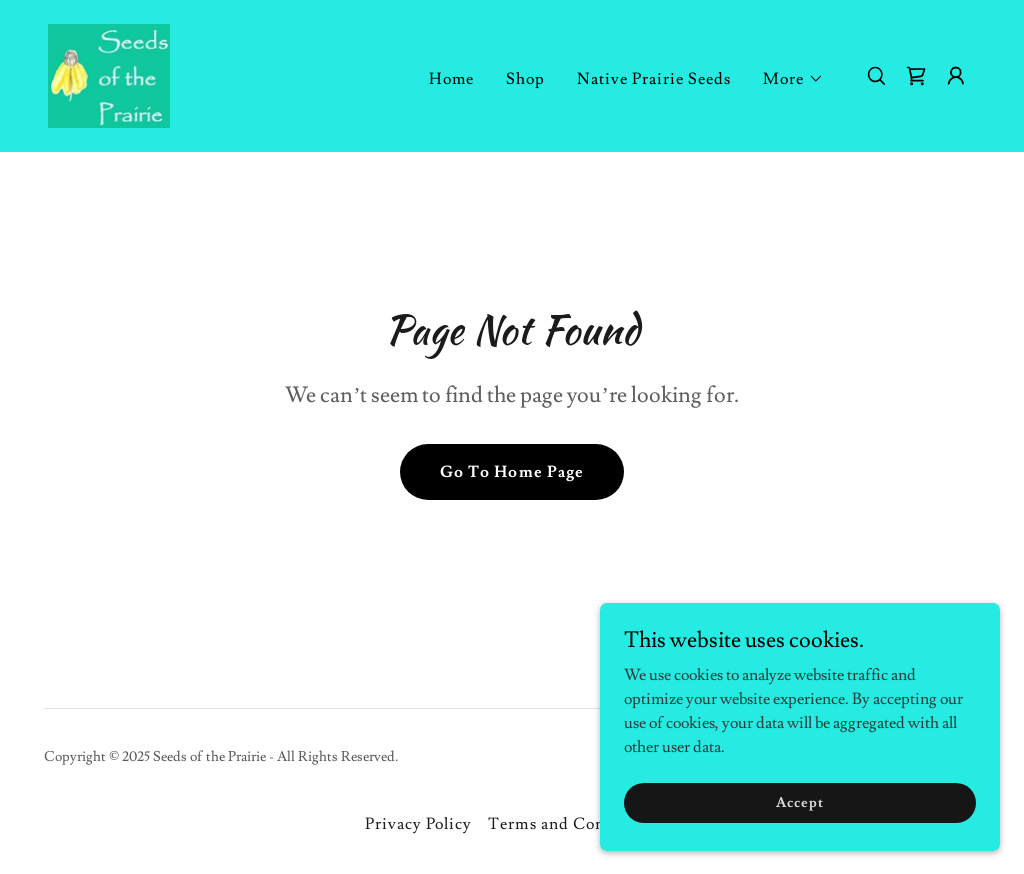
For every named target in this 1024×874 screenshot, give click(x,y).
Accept (799, 843)
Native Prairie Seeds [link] (654, 79)
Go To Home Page (511, 472)
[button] (793, 79)
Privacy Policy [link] (418, 824)
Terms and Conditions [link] (573, 824)
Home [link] (451, 79)
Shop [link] (525, 79)
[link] (109, 72)
